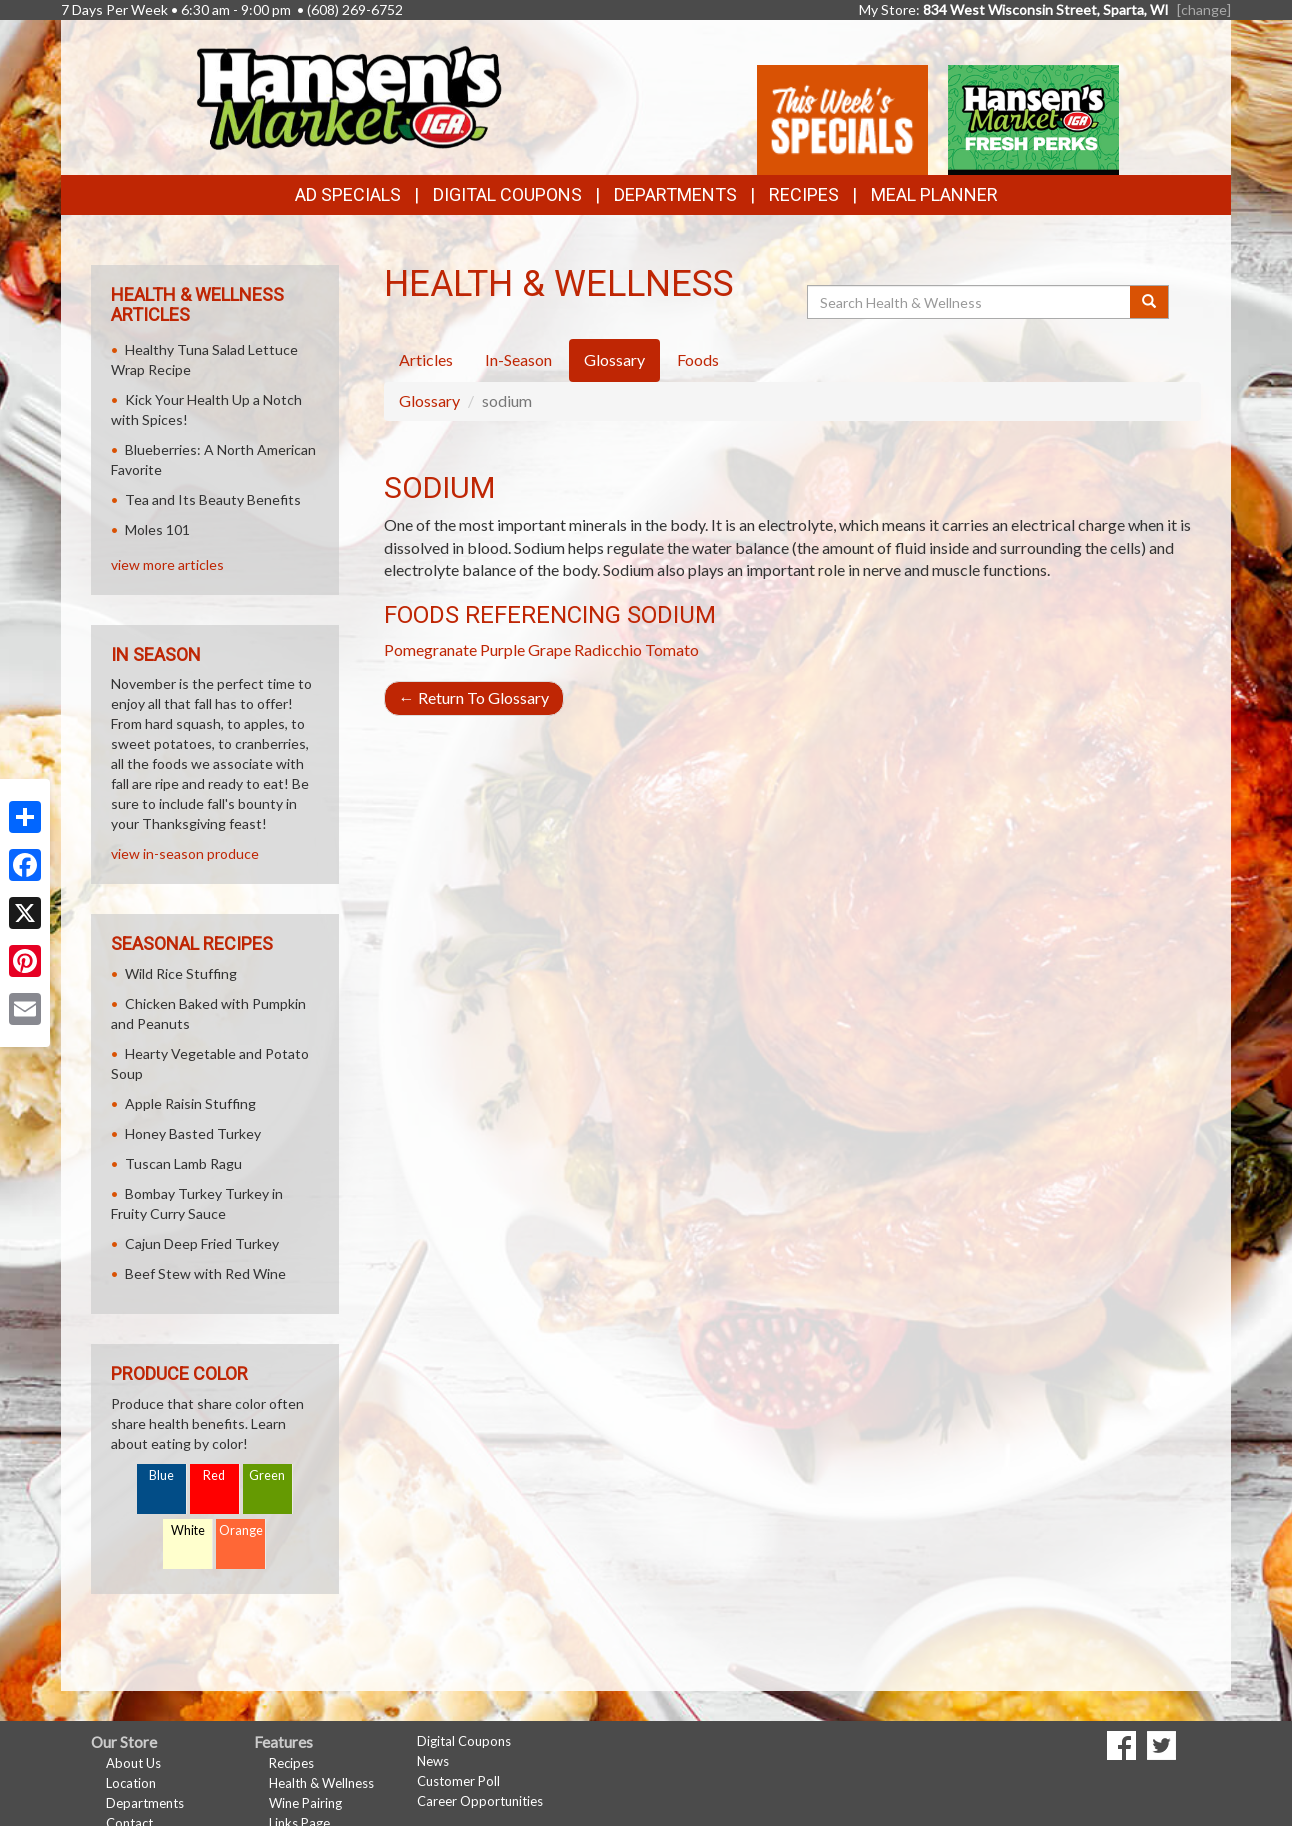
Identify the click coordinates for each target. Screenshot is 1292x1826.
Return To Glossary (474, 697)
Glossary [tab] (614, 359)
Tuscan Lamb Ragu (183, 1163)
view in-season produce (185, 853)
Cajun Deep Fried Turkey (202, 1243)
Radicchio (608, 649)
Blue (161, 1475)
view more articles (167, 564)
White (188, 1530)
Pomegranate (430, 649)
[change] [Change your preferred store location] (1204, 9)
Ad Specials (348, 194)
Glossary (429, 400)
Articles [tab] (426, 359)
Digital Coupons (507, 194)
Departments (145, 1803)
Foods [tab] (698, 359)
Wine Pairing (305, 1803)
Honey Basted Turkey (193, 1133)
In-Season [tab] (518, 359)
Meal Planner (934, 194)
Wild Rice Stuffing (181, 973)
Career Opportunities (480, 1801)
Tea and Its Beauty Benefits (213, 499)
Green (267, 1475)
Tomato (672, 649)
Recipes (804, 194)
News (433, 1761)
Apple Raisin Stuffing (190, 1103)
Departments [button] (675, 194)
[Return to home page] (348, 95)
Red (214, 1475)
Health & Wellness (321, 1783)
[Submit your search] (1149, 302)
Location (131, 1783)
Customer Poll (458, 1781)
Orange (241, 1530)
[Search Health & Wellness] (970, 302)
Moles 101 (157, 529)
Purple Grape (525, 649)
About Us (133, 1763)
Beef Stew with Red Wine (205, 1273)
